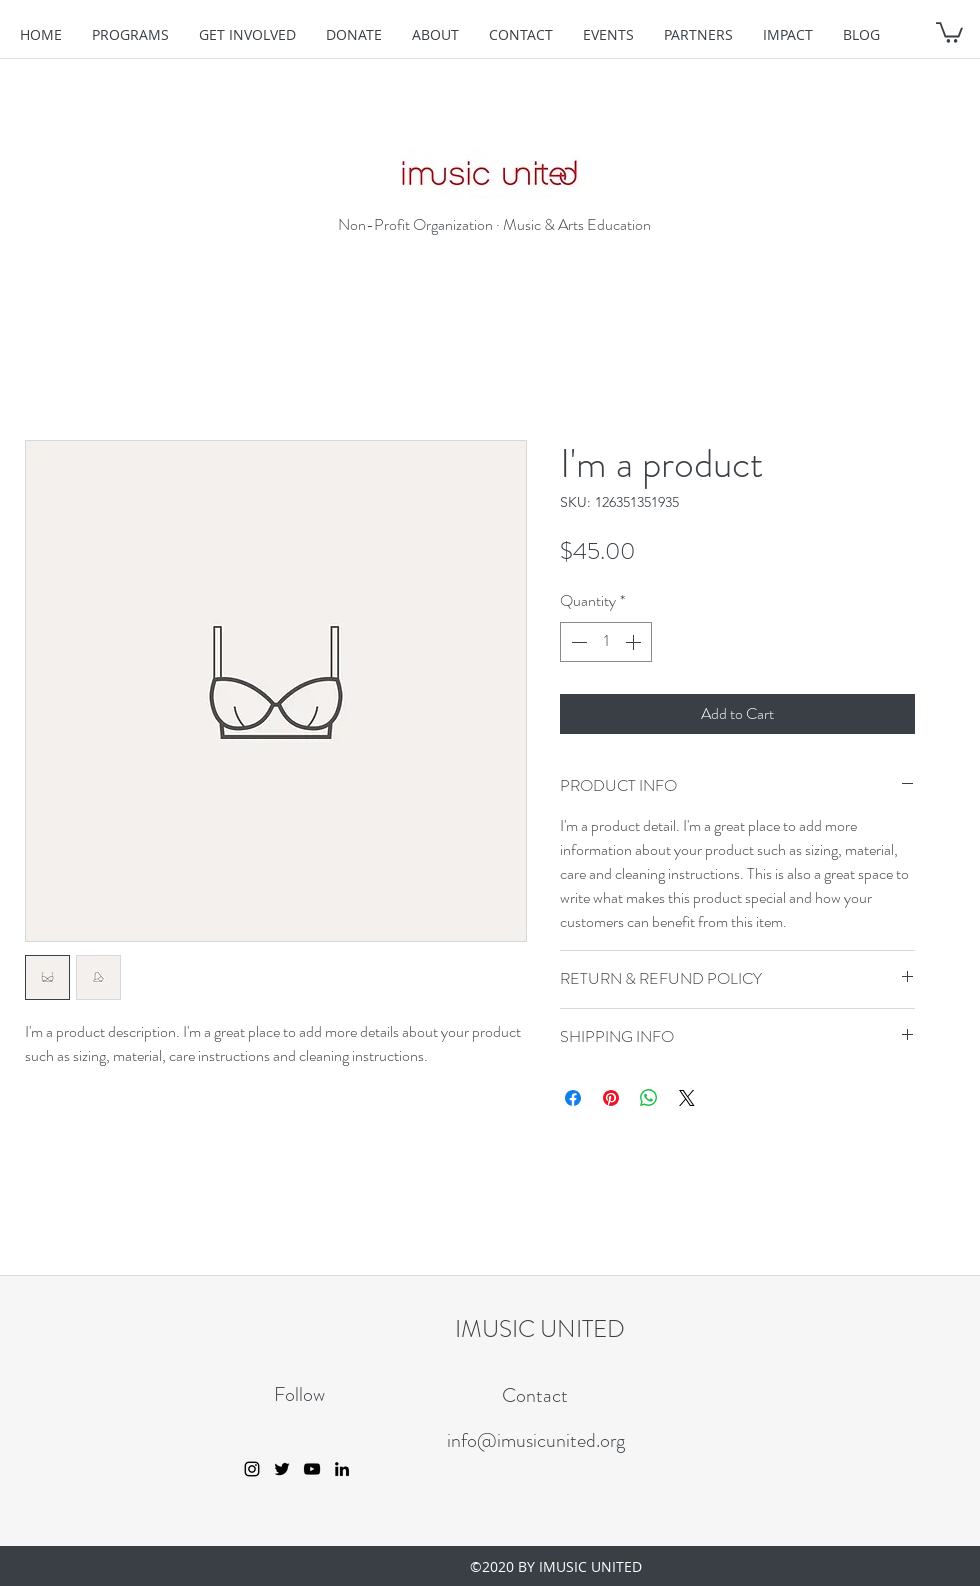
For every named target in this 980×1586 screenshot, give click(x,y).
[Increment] (635, 642)
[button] (949, 31)
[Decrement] (577, 642)
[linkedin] (342, 1469)
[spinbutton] (606, 642)
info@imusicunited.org (536, 1440)
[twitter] (282, 1469)
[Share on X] (687, 1098)
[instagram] (252, 1469)
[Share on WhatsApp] (649, 1098)
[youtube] (312, 1469)
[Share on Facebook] (573, 1098)
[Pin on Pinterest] (611, 1098)
